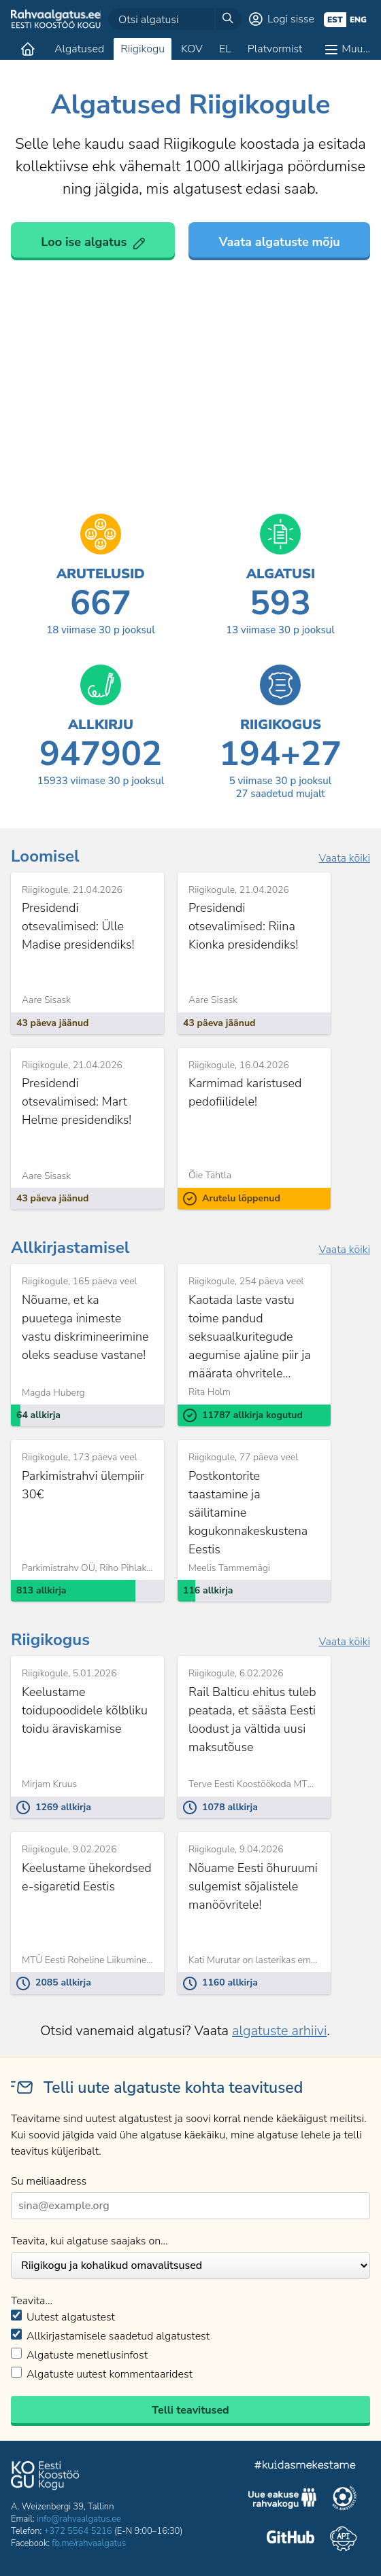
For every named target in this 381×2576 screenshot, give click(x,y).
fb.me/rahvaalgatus (89, 2543)
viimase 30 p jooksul (100, 630)
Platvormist (275, 48)
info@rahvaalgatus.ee (79, 2519)
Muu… (356, 48)
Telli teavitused (190, 2410)
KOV (192, 48)
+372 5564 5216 (78, 2531)
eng (358, 19)
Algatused (79, 48)
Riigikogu (142, 48)
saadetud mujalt (280, 793)
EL (225, 48)
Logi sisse (290, 19)
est (335, 19)
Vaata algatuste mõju (279, 242)
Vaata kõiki (344, 858)
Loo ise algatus (84, 242)
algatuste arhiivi (279, 2031)
